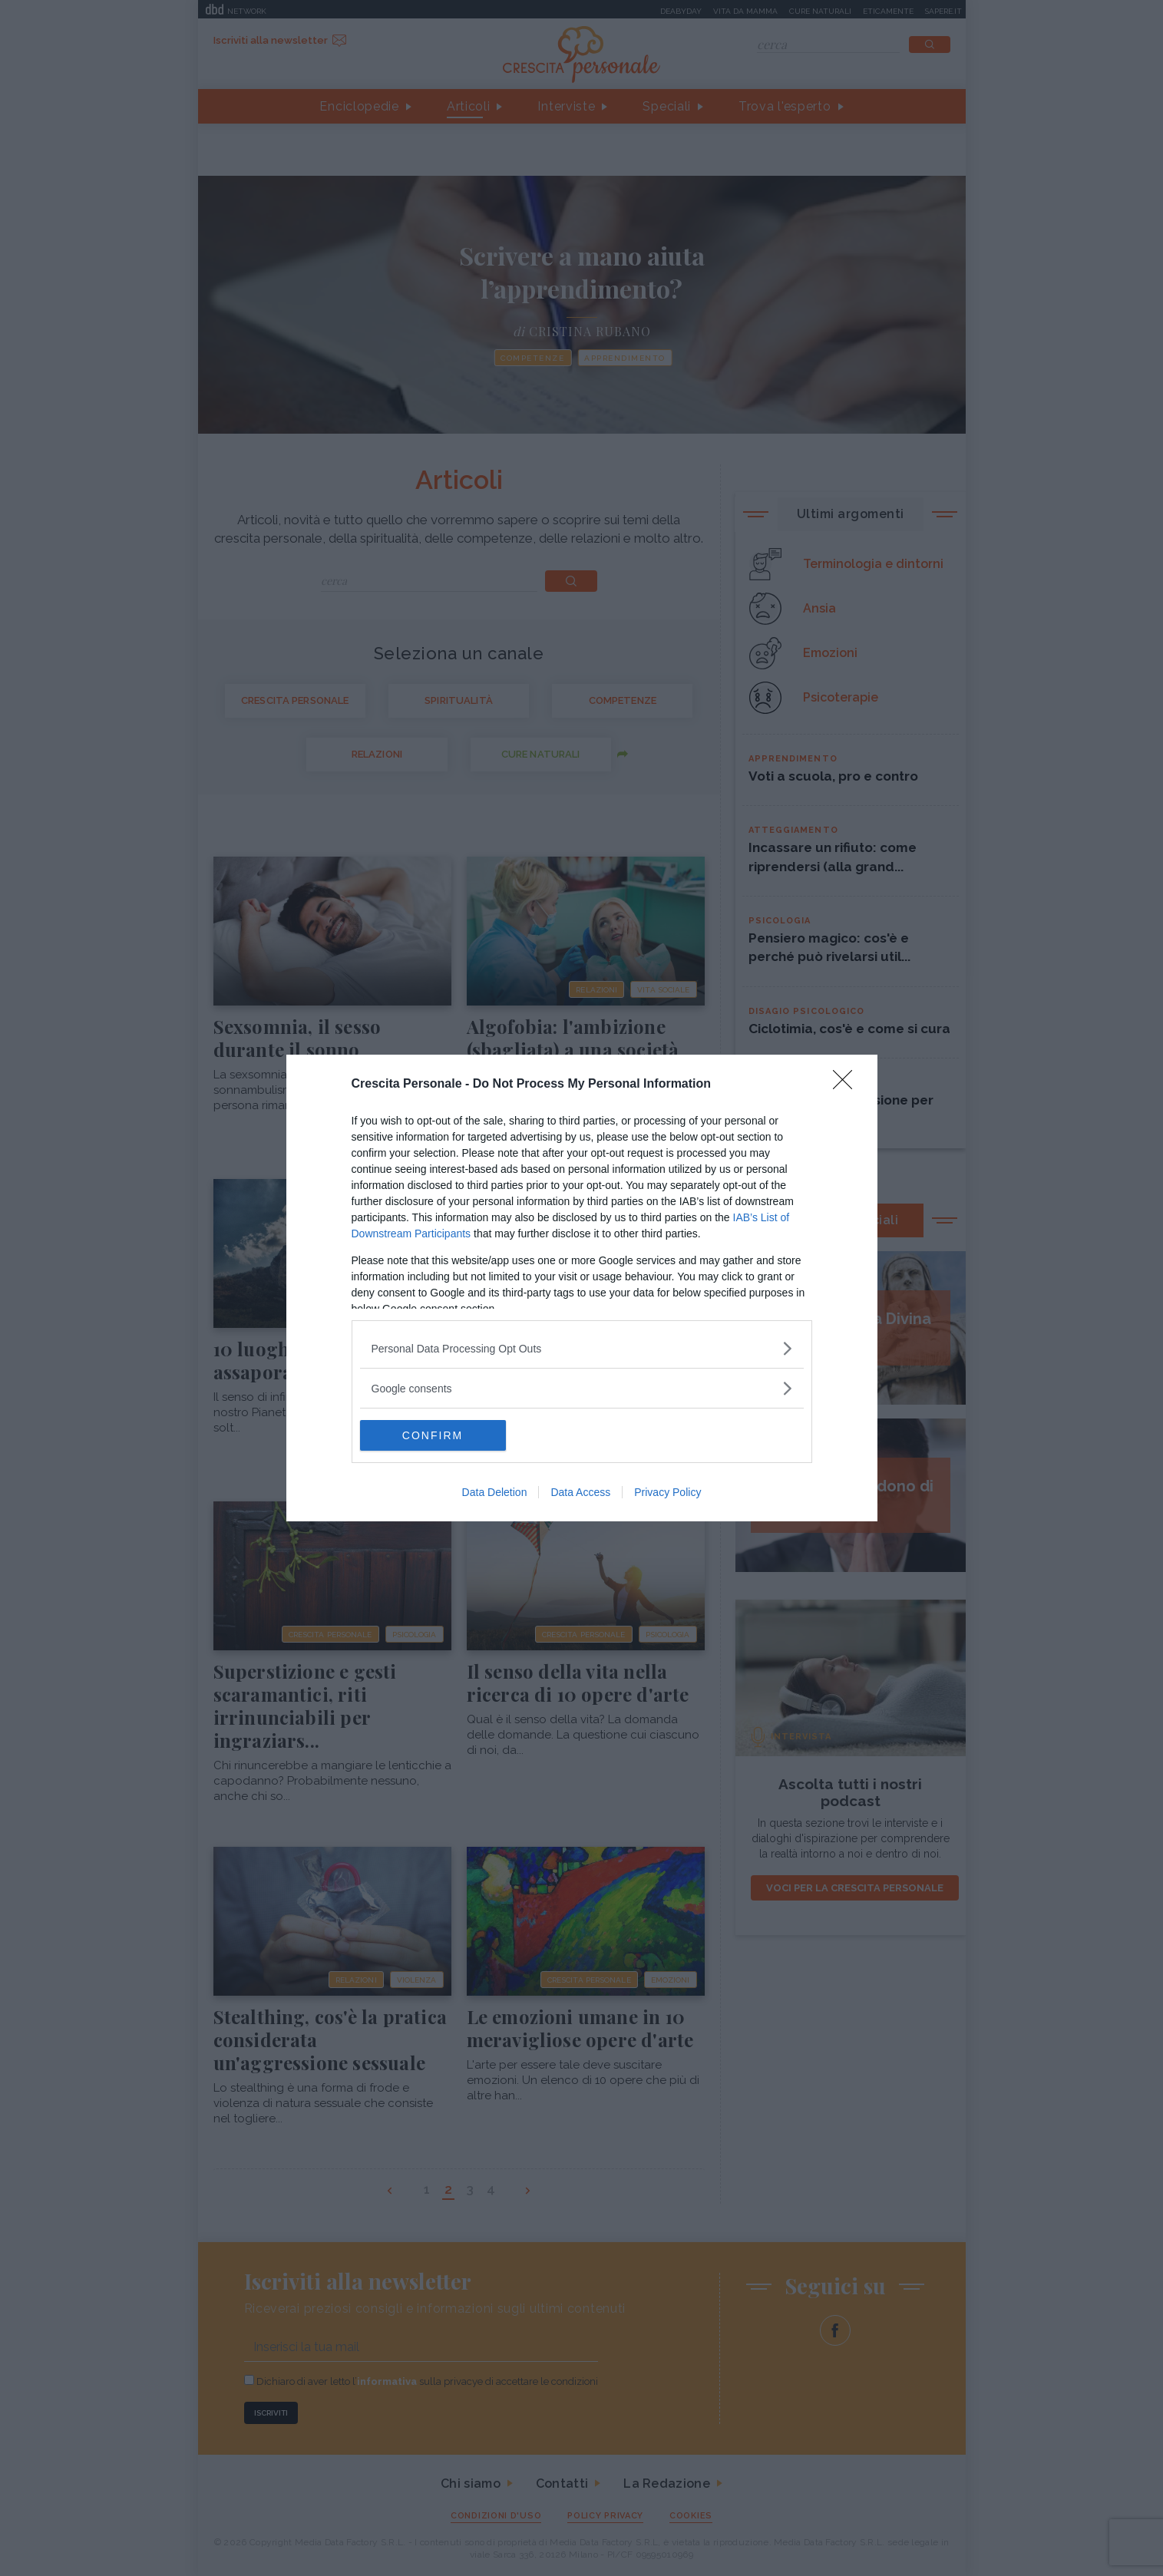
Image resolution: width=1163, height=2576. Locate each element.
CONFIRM (432, 1435)
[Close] (847, 1084)
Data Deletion (494, 1492)
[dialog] (581, 1288)
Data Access (580, 1492)
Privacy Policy (667, 1492)
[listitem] (582, 1348)
